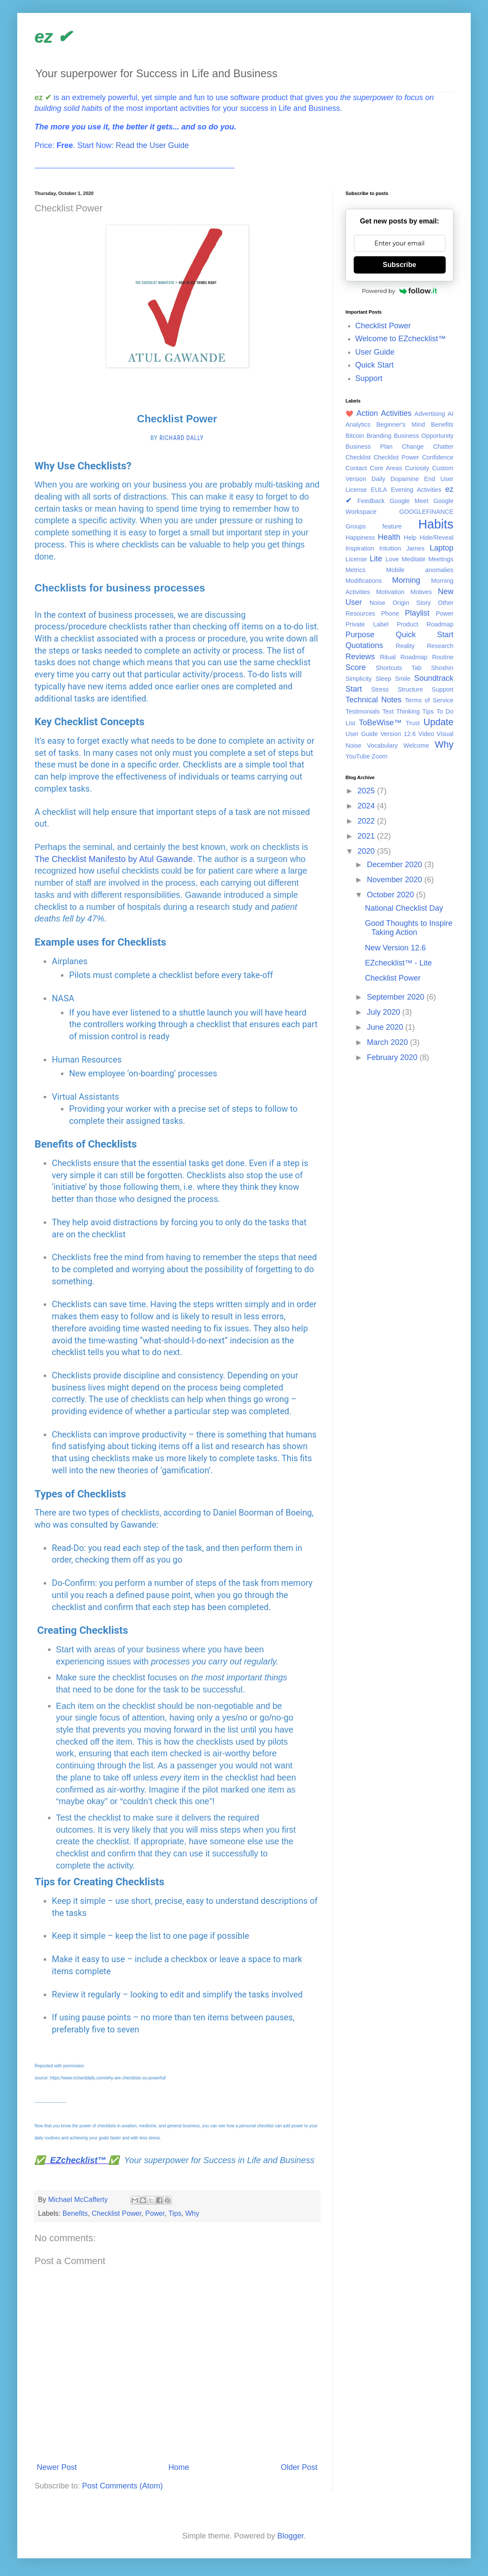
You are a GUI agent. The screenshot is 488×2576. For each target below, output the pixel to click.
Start (353, 689)
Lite (376, 558)
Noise (378, 602)
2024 (367, 806)
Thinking (408, 711)
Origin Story (412, 602)
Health (389, 537)
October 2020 (391, 894)
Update (438, 722)
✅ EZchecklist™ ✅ (77, 2160)
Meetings (440, 559)
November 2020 (395, 879)
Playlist (417, 613)
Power (155, 2213)
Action (367, 413)
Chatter (443, 446)
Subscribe (399, 264)
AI (450, 413)
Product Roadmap (425, 624)
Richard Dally (181, 437)
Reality (405, 645)
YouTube (357, 756)
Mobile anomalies (419, 569)
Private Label (366, 624)
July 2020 (384, 1012)
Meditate (413, 559)
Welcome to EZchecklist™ (400, 338)
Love (392, 559)
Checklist (358, 457)
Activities (396, 413)
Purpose (359, 634)
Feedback (371, 500)
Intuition (390, 548)
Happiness (360, 537)
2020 (367, 851)
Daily (378, 478)
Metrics (355, 569)
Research (440, 645)
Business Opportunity (423, 435)
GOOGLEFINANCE (426, 511)
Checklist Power (116, 2213)
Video (426, 733)
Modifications (363, 580)
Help (410, 537)
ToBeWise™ (380, 722)
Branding (379, 435)
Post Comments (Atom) (122, 2486)
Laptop (441, 548)
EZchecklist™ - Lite (398, 963)
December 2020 (395, 864)
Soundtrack (433, 678)
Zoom (380, 756)
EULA (379, 489)
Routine (442, 657)
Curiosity (417, 468)
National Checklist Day (404, 908)
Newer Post (57, 2467)
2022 (367, 821)
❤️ (349, 413)
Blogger (290, 2536)
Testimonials (362, 711)
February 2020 (393, 1057)
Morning (406, 580)
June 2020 (386, 1027)
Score (355, 667)
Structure (410, 689)
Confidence (437, 457)
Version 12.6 (398, 733)
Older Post (299, 2467)
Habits (435, 524)
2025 (367, 790)
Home (178, 2467)
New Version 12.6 (395, 948)
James (415, 548)
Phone (390, 613)
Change (413, 446)
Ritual (388, 657)
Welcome (416, 745)
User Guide (375, 352)
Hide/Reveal (436, 537)
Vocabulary (382, 745)
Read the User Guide (152, 145)
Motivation (390, 591)
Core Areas (386, 468)
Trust (413, 723)
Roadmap (413, 657)
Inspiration (359, 548)
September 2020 (396, 997)
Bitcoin (354, 435)
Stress (380, 689)
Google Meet (409, 500)
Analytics (358, 424)
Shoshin (442, 667)
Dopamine (404, 478)
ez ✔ (53, 36)
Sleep (383, 678)
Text (387, 711)
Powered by (399, 290)
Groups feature (373, 526)
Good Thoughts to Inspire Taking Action (409, 928)
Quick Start (374, 365)
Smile (403, 678)
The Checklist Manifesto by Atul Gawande (114, 859)
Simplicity (358, 678)
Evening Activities (416, 489)
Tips (174, 2213)
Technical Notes (373, 699)
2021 (367, 836)
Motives (421, 591)
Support (369, 378)
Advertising (430, 413)
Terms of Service (429, 700)
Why (192, 2213)
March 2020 (388, 1042)
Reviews (360, 656)
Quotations (364, 645)
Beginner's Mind (400, 424)
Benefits (75, 2213)
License (356, 559)
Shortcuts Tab (398, 667)
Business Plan (369, 446)
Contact (356, 468)
